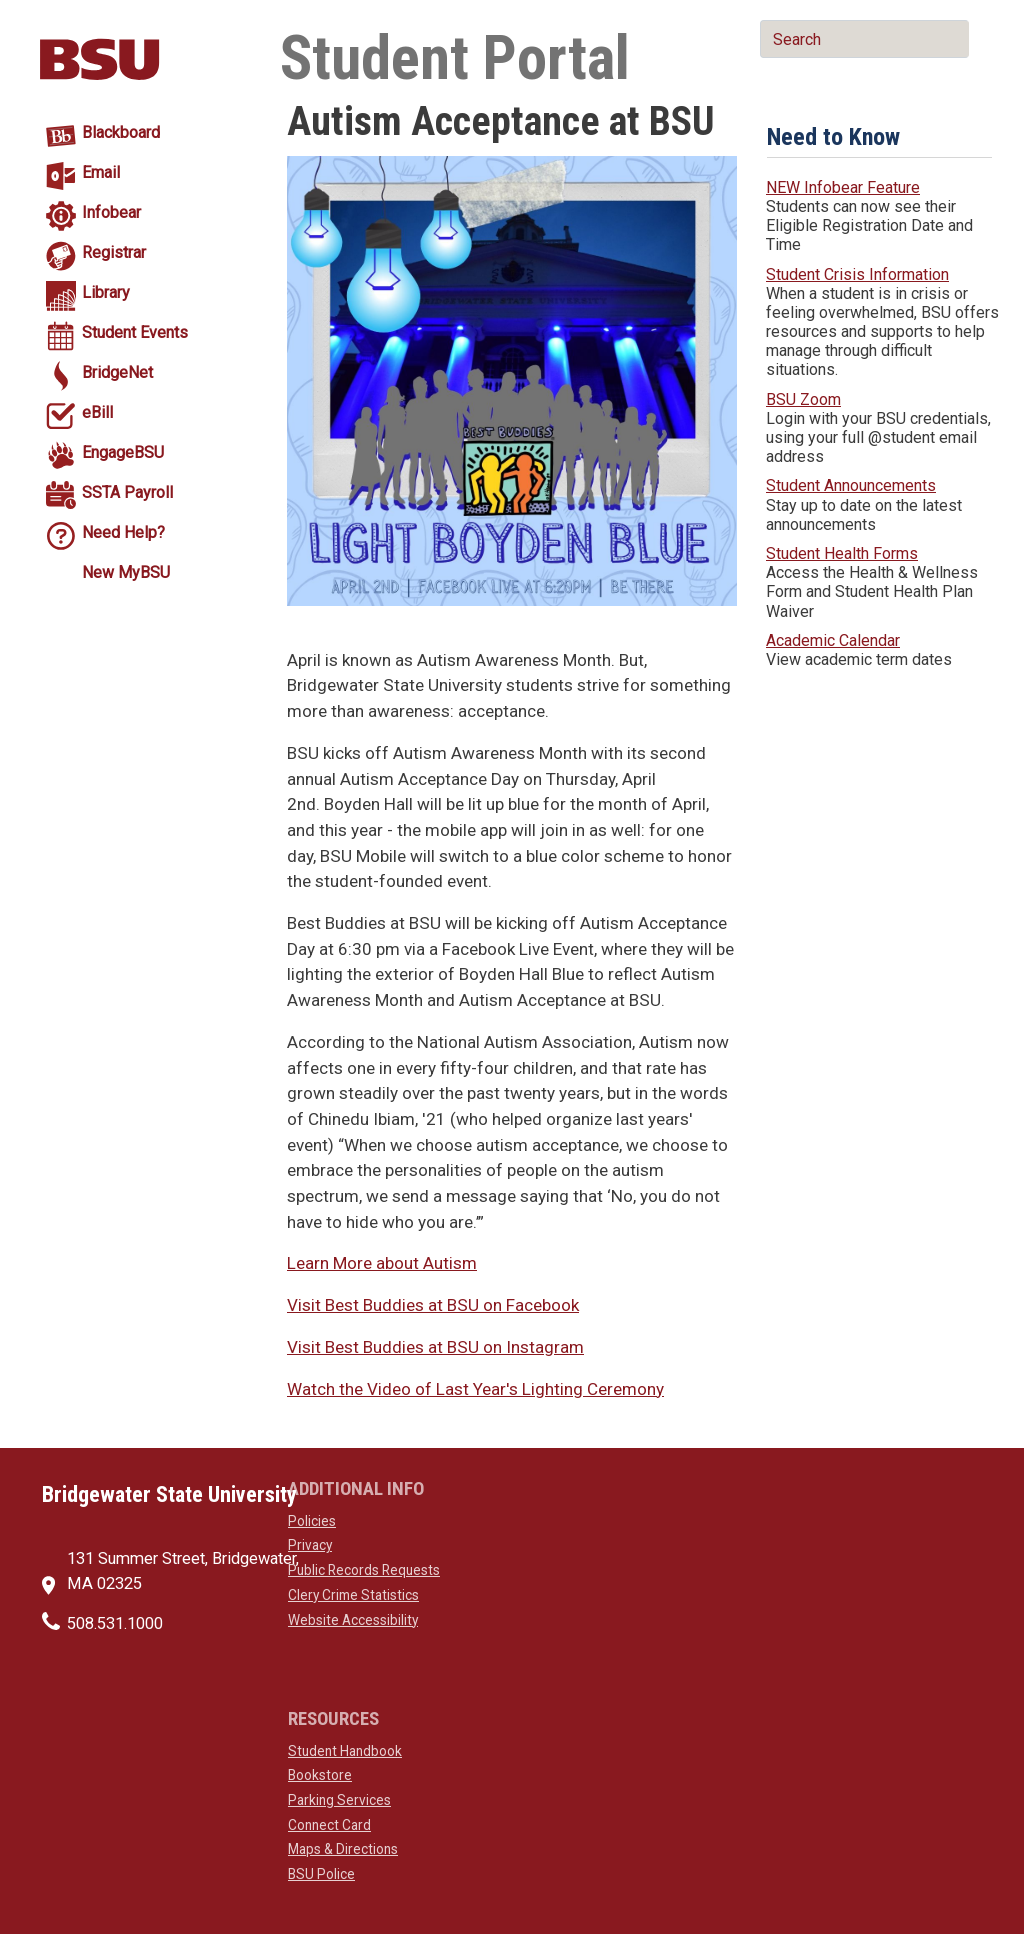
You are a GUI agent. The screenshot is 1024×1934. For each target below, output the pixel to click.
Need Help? (123, 532)
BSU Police (321, 1874)
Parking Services (339, 1800)
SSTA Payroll (127, 492)
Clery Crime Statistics (353, 1595)
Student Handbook (345, 1751)
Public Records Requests (364, 1570)
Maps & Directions (343, 1849)
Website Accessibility (353, 1620)
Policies (312, 1521)
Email (101, 172)
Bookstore (320, 1775)
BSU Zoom (803, 399)
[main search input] (864, 39)
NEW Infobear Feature (843, 187)
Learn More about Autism (382, 1263)
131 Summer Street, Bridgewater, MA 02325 (183, 1571)
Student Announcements (851, 485)
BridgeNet (117, 372)
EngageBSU (123, 452)
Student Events (135, 332)
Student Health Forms (842, 553)
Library (106, 292)
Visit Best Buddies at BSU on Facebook (433, 1305)
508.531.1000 (115, 1623)
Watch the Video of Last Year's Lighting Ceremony (475, 1389)
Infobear (111, 212)
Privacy (310, 1545)
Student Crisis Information (857, 274)
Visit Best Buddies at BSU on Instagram (435, 1347)
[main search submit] (773, 87)
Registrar (114, 252)
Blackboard (121, 132)
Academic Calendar (833, 640)
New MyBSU (126, 572)
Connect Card (329, 1825)
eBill (97, 412)
